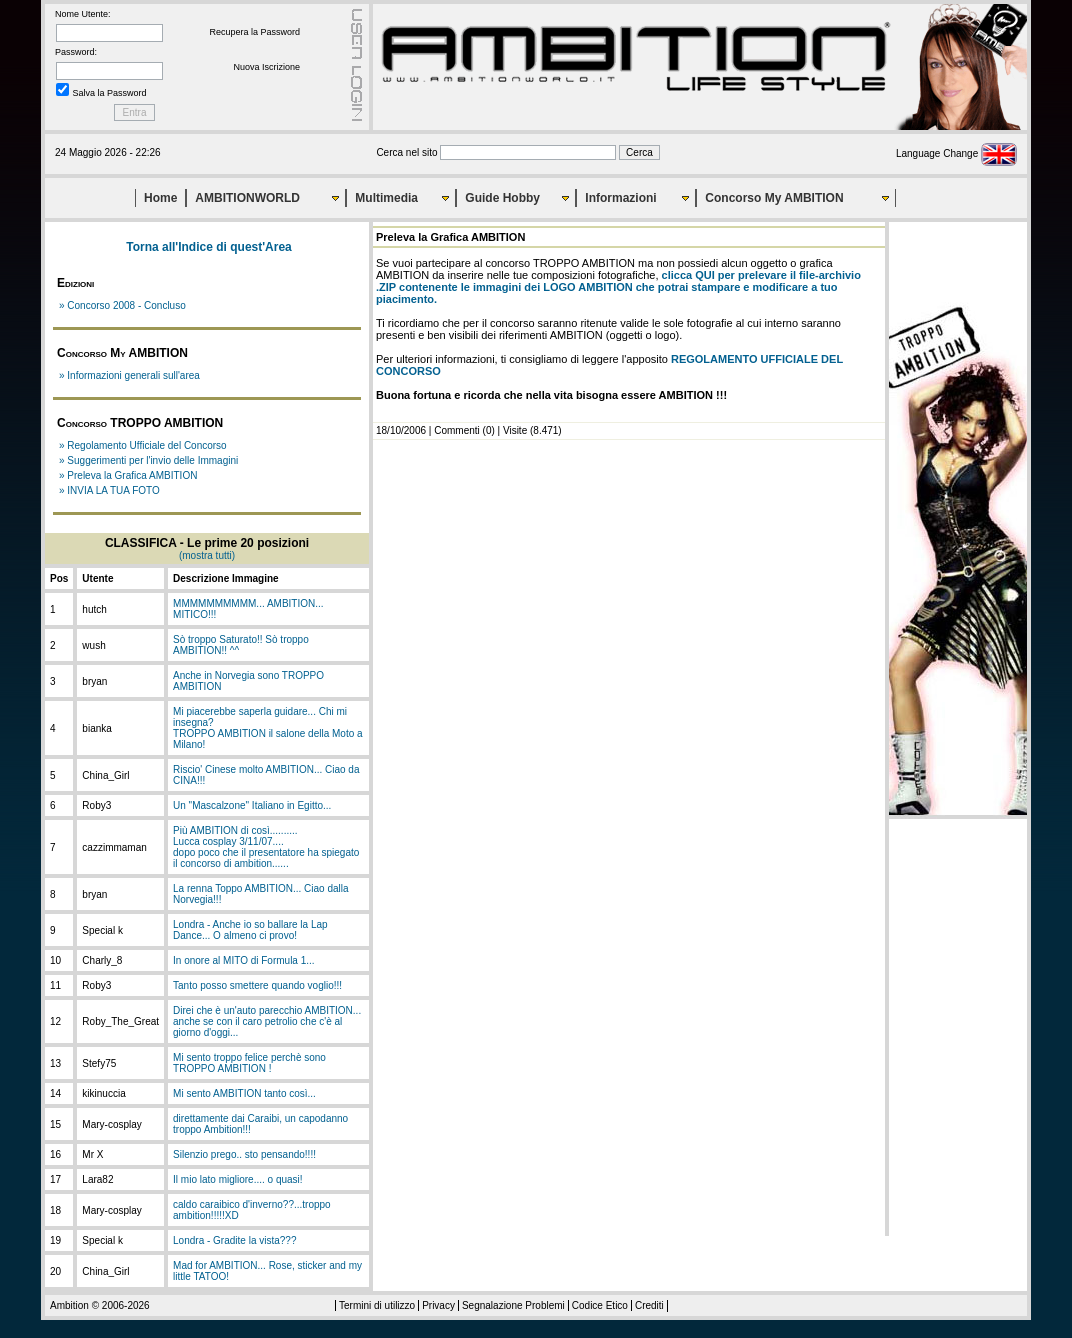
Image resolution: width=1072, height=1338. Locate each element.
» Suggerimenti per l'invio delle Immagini (148, 460)
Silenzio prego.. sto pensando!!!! (244, 1154)
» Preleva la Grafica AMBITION (128, 475)
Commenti (457, 430)
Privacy (438, 1305)
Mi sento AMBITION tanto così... (244, 1093)
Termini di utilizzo (377, 1305)
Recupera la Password (254, 32)
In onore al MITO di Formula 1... (244, 960)
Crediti (649, 1305)
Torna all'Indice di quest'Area (209, 247)
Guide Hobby (502, 198)
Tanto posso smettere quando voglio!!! (257, 985)
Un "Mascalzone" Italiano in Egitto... (252, 805)
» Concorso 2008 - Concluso (122, 305)
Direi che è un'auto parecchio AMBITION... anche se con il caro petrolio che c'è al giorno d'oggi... (267, 1021)
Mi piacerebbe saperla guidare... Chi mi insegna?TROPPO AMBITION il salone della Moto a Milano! (268, 728)
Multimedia (386, 198)
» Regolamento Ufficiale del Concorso (143, 445)
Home (160, 198)
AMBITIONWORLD (247, 198)
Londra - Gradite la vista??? (234, 1240)
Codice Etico (600, 1305)
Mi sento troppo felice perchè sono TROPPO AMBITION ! (249, 1063)
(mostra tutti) (207, 555)
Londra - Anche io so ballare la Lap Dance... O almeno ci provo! (250, 930)
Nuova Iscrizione (266, 67)
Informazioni (620, 198)
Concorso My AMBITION (774, 198)
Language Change (956, 153)
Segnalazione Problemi (513, 1305)
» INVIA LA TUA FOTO (109, 490)
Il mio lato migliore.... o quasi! (238, 1179)
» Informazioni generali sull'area (129, 375)
